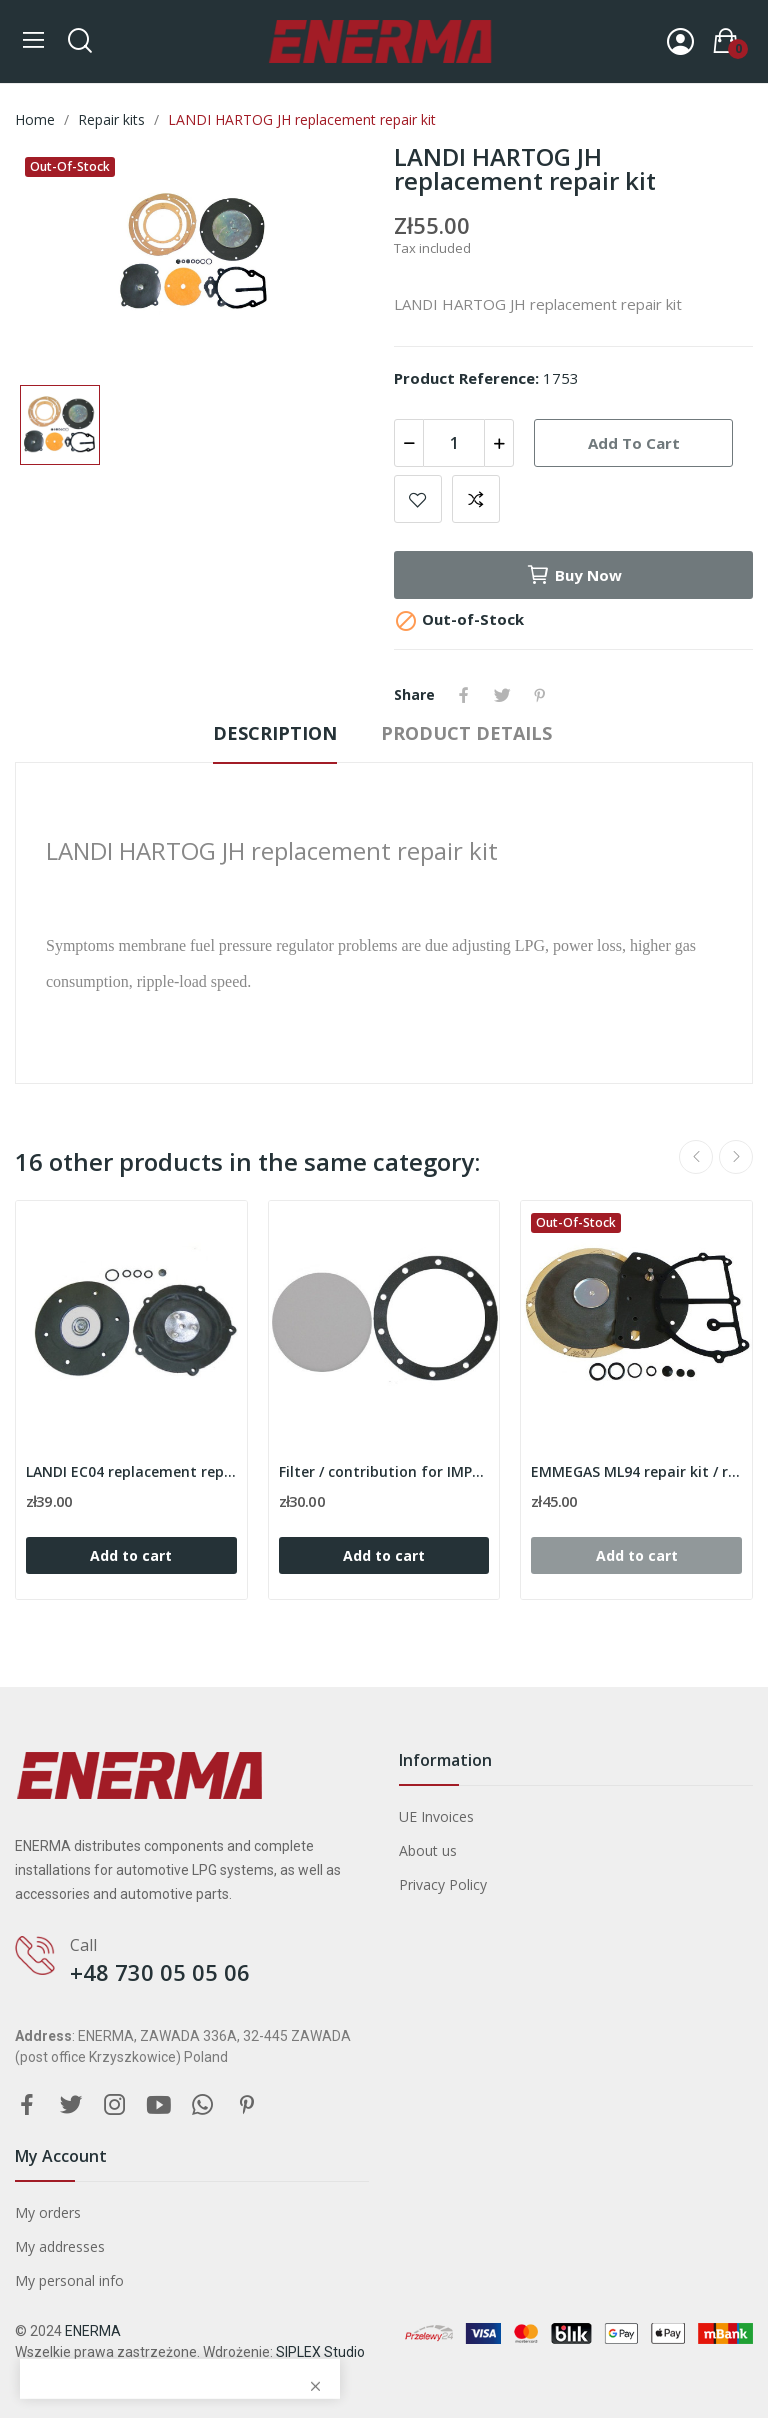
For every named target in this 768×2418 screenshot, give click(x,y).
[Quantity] (454, 443)
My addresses (60, 2246)
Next (736, 1157)
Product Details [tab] (466, 733)
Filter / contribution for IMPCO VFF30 (384, 1471)
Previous (696, 1157)
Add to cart (634, 443)
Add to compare (476, 499)
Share (464, 695)
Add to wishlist (418, 499)
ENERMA (93, 2331)
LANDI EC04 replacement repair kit (131, 1471)
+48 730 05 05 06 (160, 1972)
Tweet (502, 695)
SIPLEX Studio (320, 2352)
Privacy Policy (443, 1884)
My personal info (69, 2280)
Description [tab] (275, 733)
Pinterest (540, 695)
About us (428, 1850)
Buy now (574, 575)
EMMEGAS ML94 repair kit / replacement (636, 1471)
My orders (48, 2212)
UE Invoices (436, 1816)
